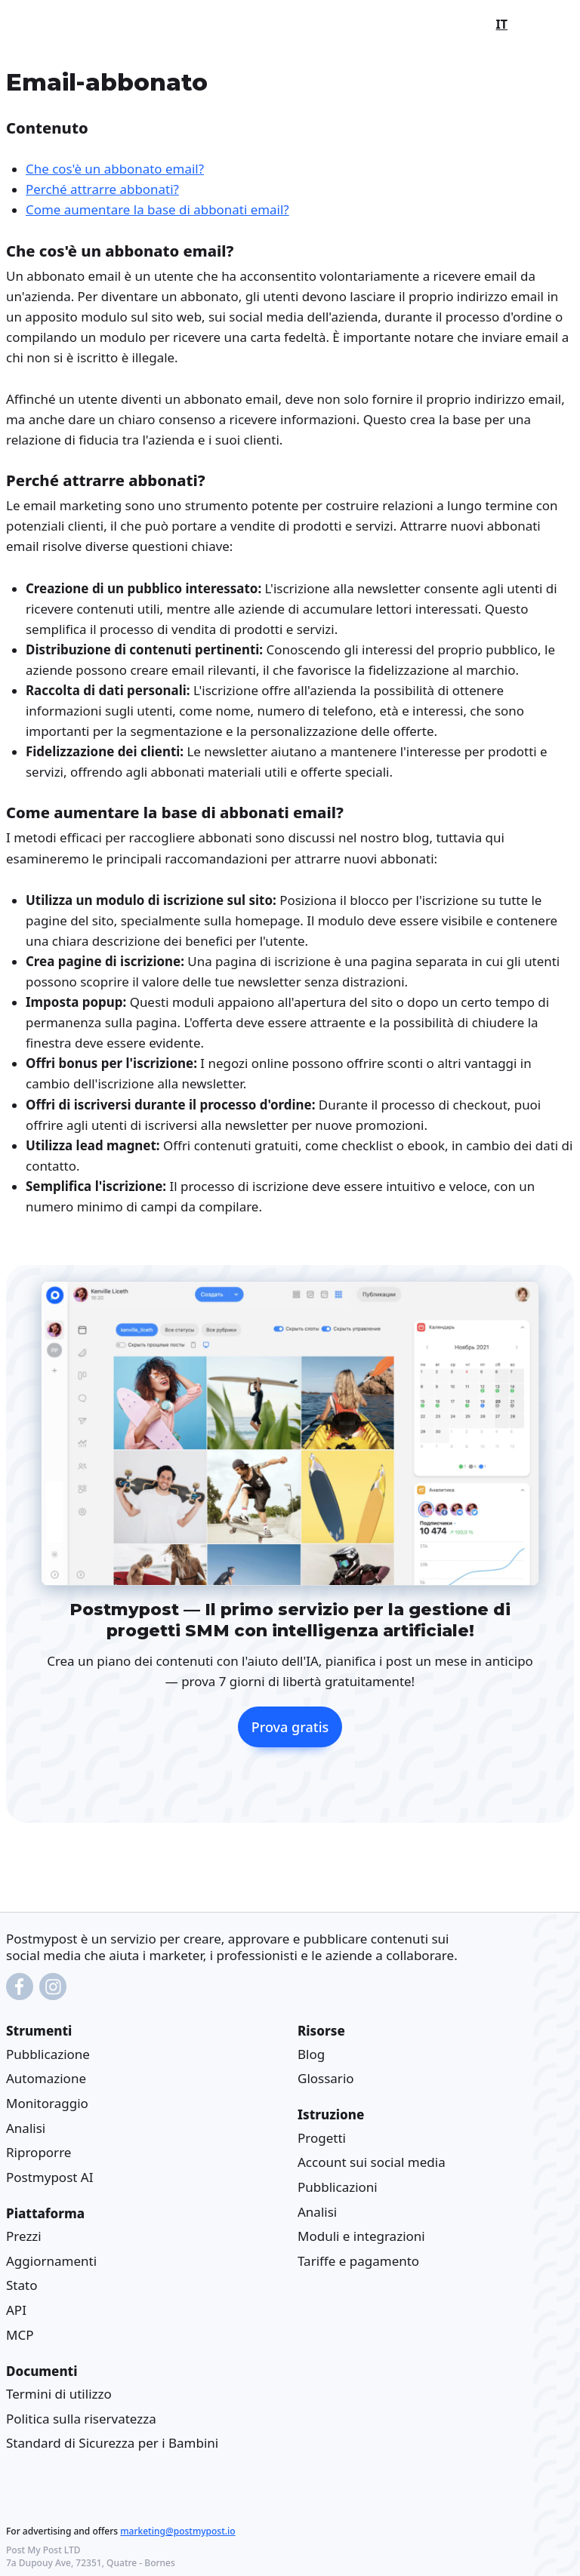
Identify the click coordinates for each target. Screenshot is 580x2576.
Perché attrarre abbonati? (102, 189)
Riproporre (38, 2152)
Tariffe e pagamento (358, 2261)
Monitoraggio (47, 2103)
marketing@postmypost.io (177, 2531)
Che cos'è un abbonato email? (115, 168)
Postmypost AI (49, 2177)
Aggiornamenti (51, 2261)
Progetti (322, 2138)
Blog (311, 2054)
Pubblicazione (48, 2054)
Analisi (25, 2128)
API (16, 2310)
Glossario (326, 2079)
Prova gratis (290, 1727)
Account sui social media (372, 2162)
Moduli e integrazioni (361, 2236)
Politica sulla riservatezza (81, 2418)
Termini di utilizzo (59, 2393)
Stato (21, 2285)
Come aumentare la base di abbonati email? (157, 209)
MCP (19, 2335)
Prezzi (24, 2236)
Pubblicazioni (338, 2187)
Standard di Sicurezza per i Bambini (112, 2442)
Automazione (46, 2079)
